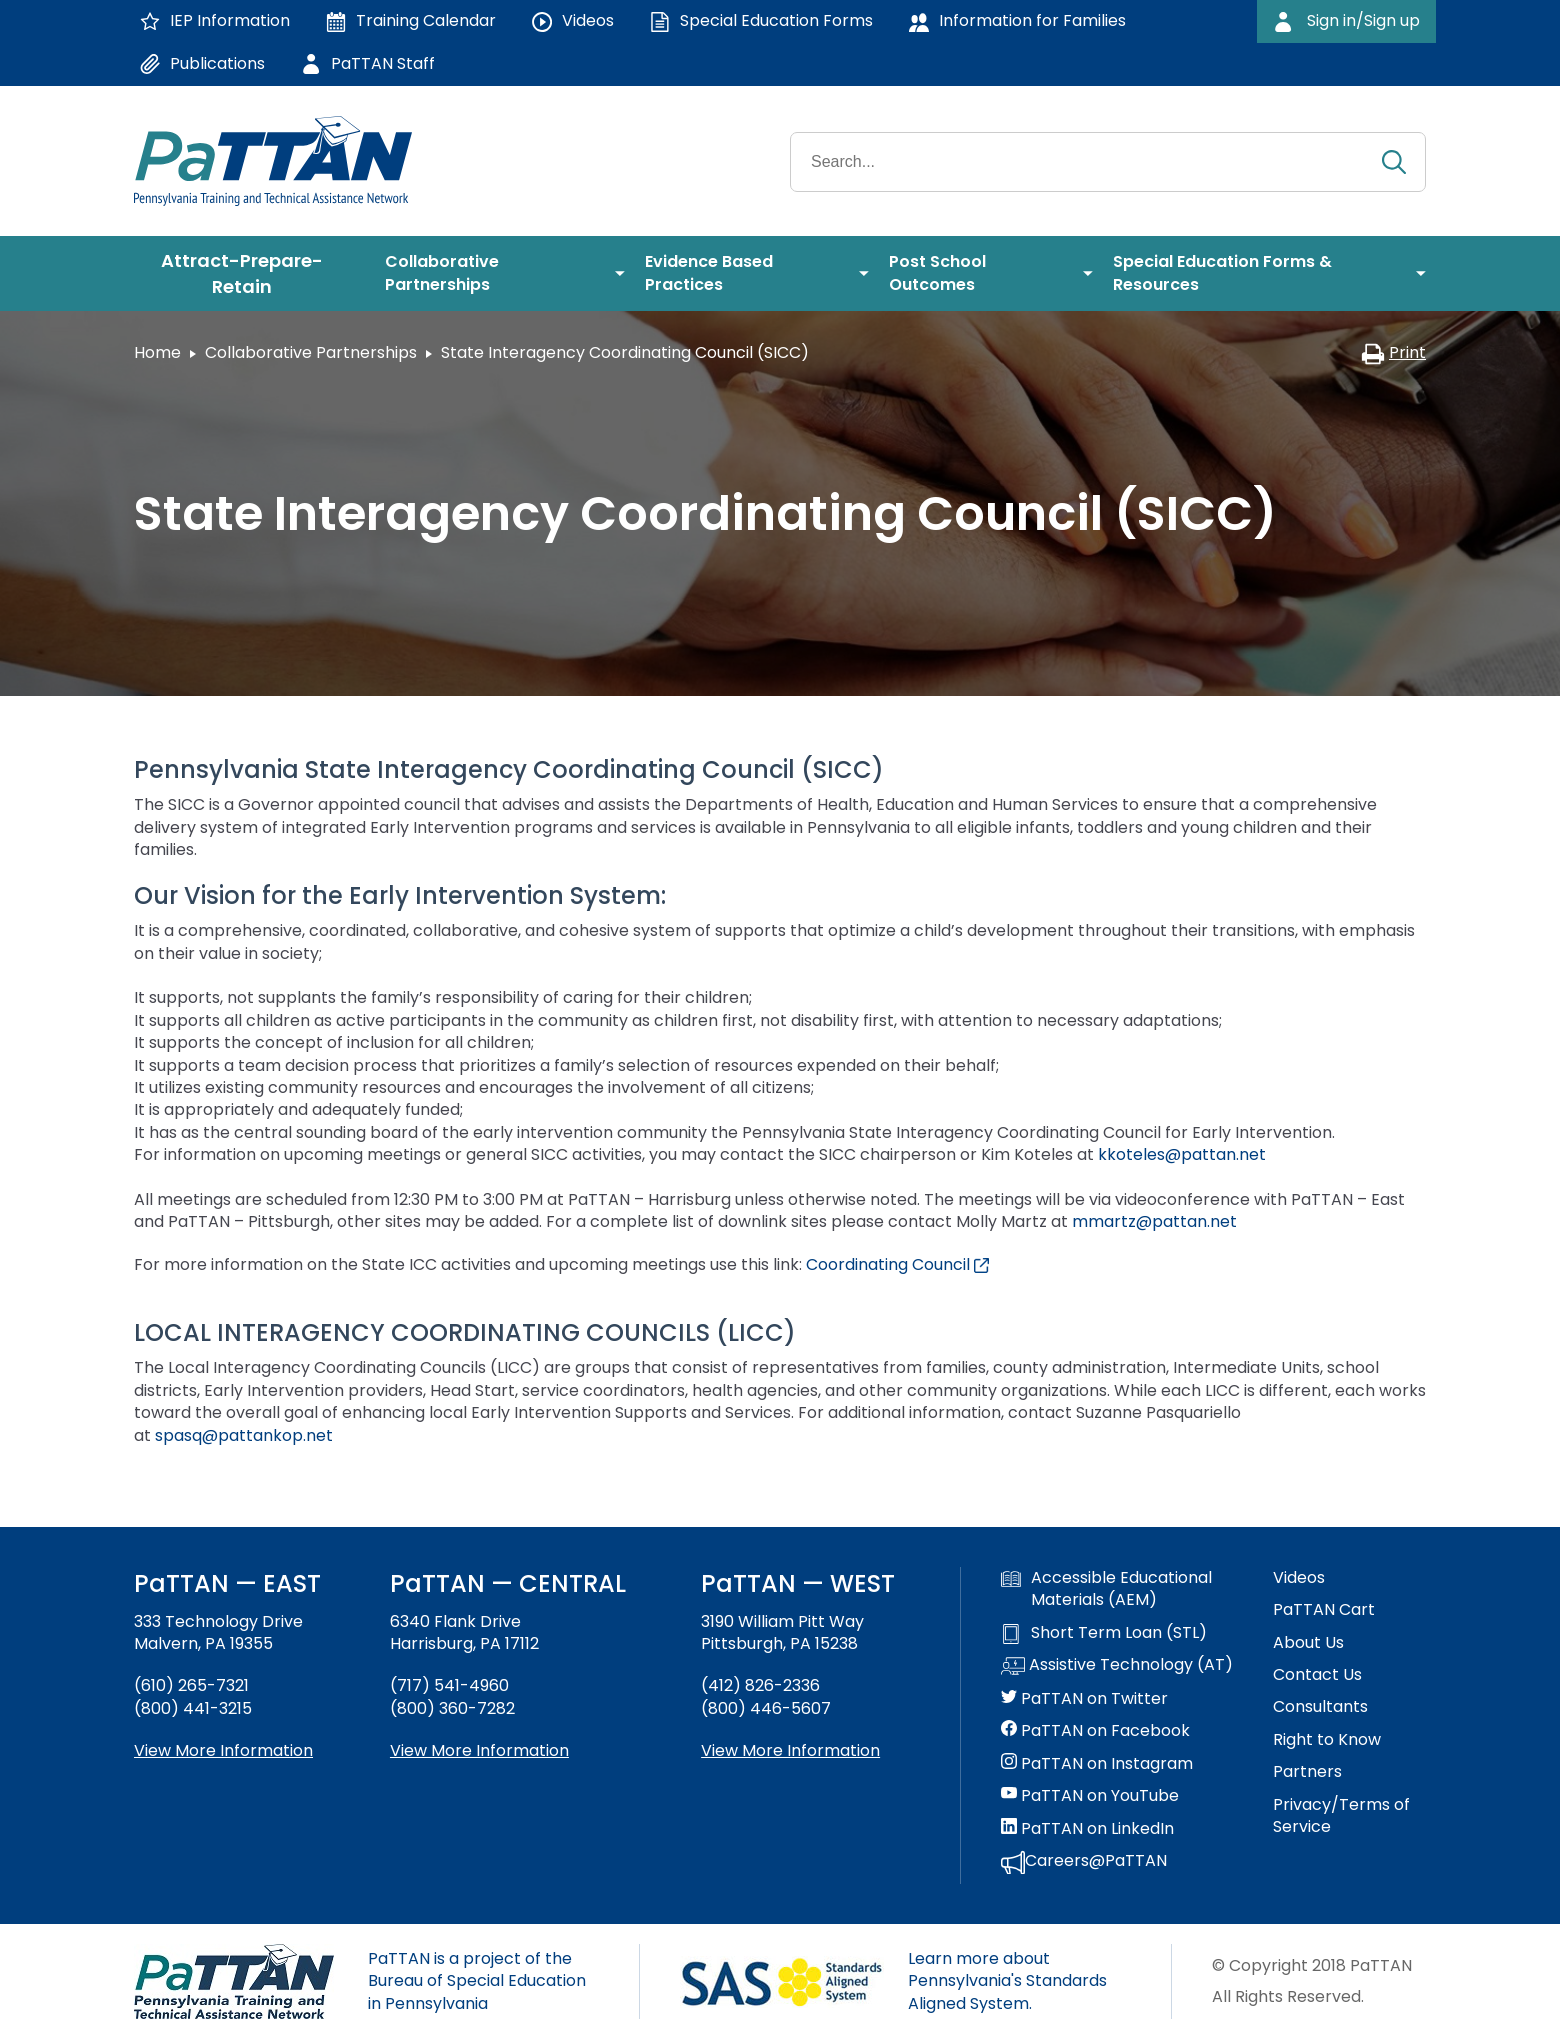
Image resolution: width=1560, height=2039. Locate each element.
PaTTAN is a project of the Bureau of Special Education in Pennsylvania (477, 1981)
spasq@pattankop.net (244, 1435)
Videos (1299, 1578)
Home (157, 352)
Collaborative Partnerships (311, 352)
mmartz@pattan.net (1154, 1221)
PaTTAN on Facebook (1095, 1731)
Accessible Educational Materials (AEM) (1106, 1589)
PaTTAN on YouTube (1090, 1796)
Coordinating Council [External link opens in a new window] (897, 1264)
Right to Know (1327, 1740)
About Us (1308, 1643)
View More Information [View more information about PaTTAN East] (223, 1750)
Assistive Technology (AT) (1117, 1666)
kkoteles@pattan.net (1182, 1154)
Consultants (1320, 1707)
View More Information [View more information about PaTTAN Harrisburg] (479, 1750)
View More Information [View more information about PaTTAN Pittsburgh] (790, 1750)
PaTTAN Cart (1324, 1610)
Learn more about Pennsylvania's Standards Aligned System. (1007, 1981)
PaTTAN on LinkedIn (1087, 1829)
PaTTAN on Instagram (1097, 1764)
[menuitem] (249, 274)
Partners (1307, 1772)
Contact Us (1317, 1675)
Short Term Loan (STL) (1104, 1633)
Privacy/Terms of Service (1341, 1816)
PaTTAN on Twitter (1084, 1699)
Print (1393, 352)
